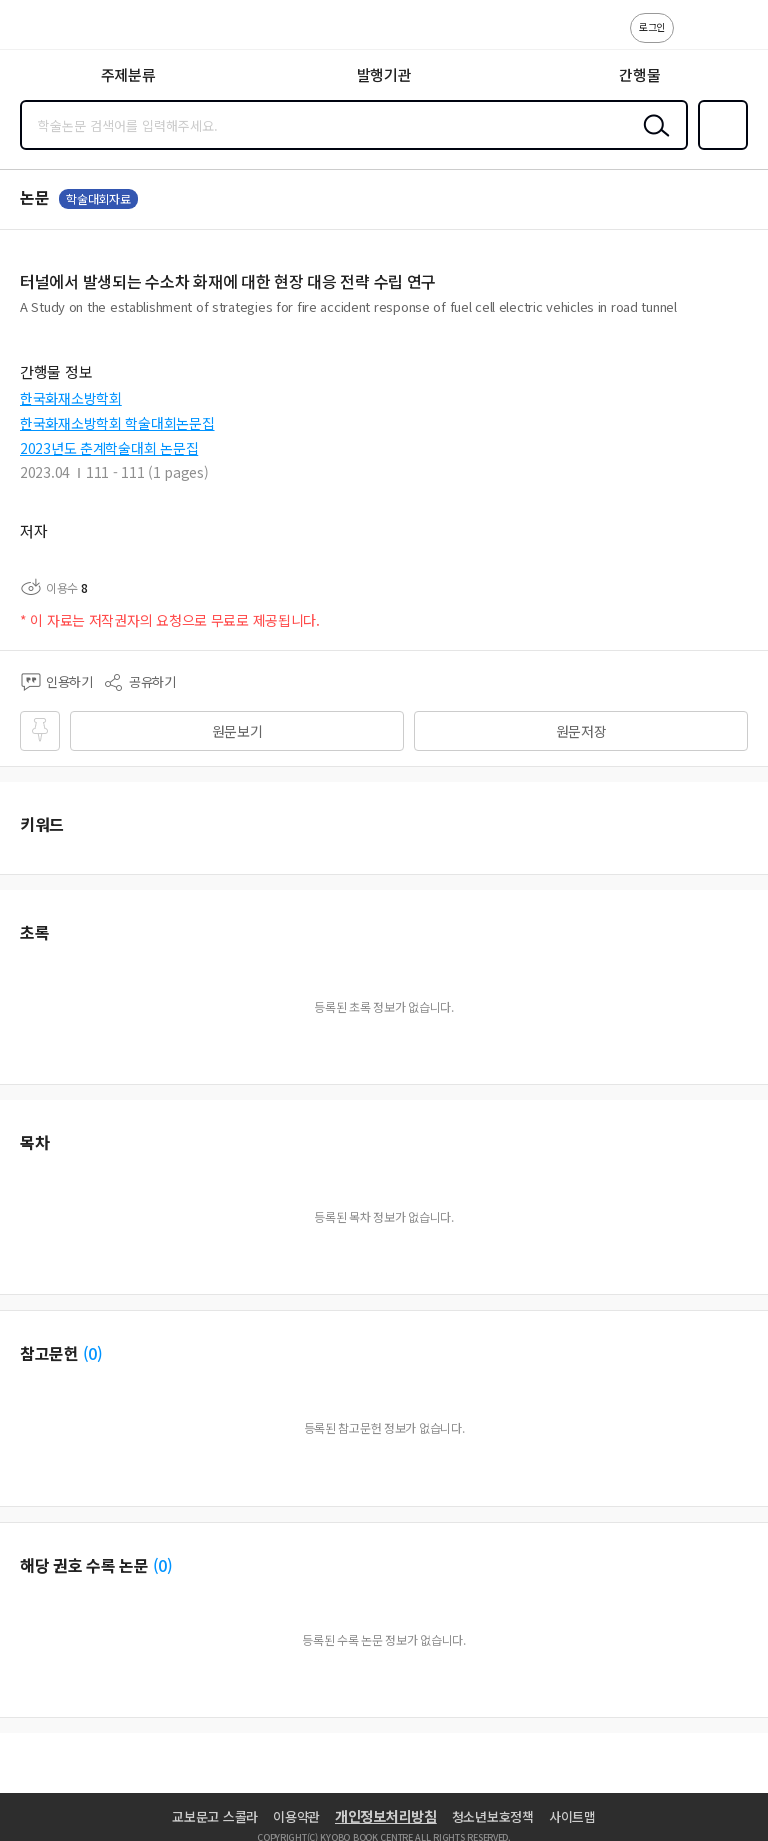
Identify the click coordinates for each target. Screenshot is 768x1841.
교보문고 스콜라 (215, 1816)
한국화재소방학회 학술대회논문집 (117, 423)
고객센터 (695, 38)
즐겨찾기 (719, 148)
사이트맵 (572, 1816)
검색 (652, 141)
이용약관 (296, 1816)
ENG (737, 38)
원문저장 (581, 731)
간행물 (639, 74)
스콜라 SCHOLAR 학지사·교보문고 (60, 31)
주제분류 (128, 74)
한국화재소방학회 (71, 398)
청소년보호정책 (493, 1816)
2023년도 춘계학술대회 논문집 (109, 448)
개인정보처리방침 (386, 1816)
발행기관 (384, 74)
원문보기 (237, 731)
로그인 (652, 26)
